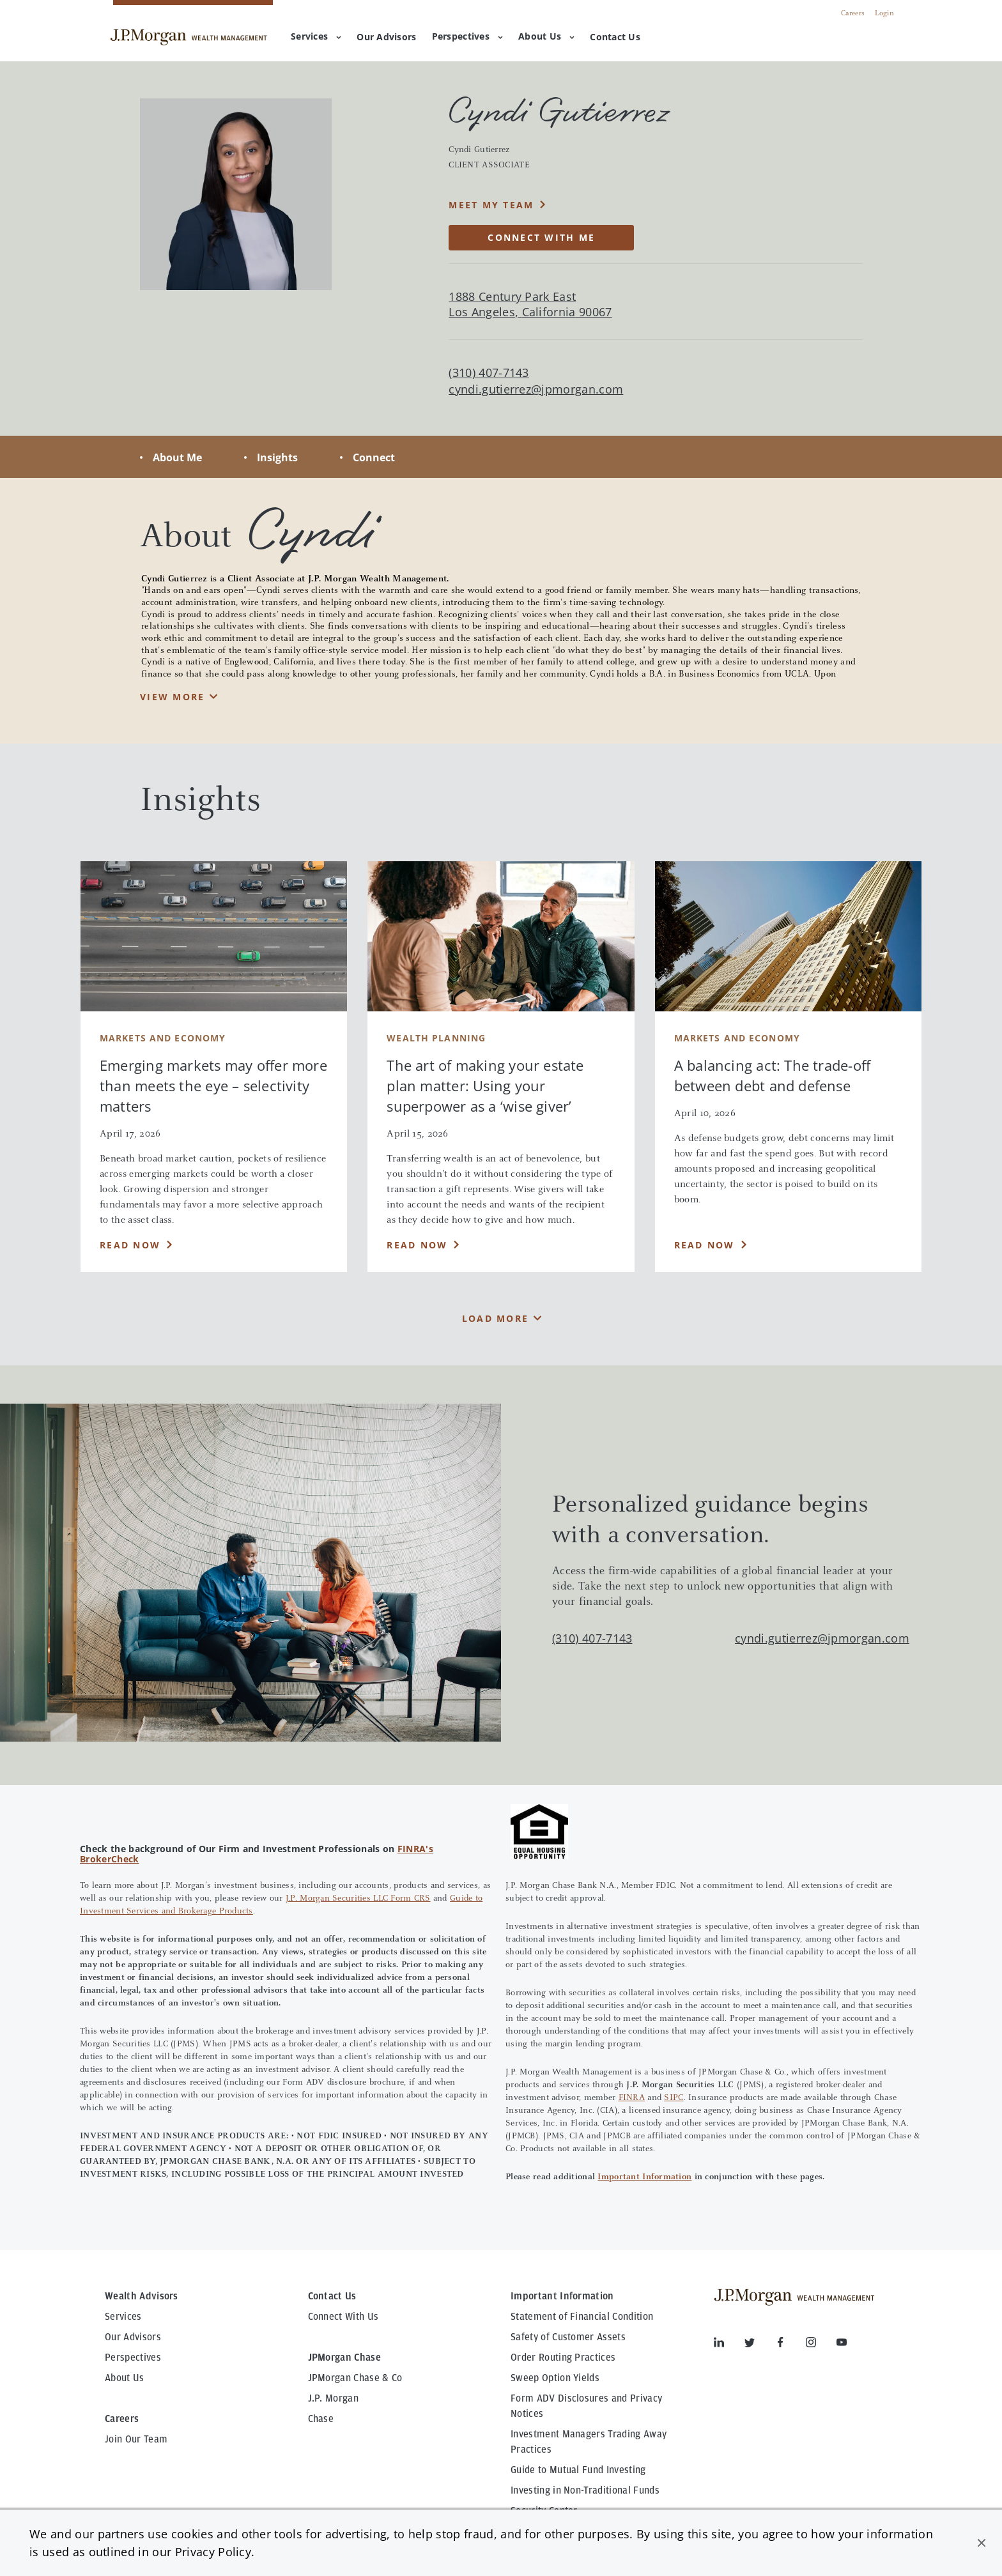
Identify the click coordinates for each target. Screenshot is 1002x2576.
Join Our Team (136, 2439)
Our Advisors (133, 2337)
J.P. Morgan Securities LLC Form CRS (358, 1898)
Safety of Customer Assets (568, 2337)
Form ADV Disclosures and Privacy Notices (586, 2406)
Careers (853, 13)
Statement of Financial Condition (582, 2317)
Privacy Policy (213, 2551)
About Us (546, 36)
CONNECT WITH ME (541, 237)
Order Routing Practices (563, 2357)
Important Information (644, 2177)
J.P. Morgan (333, 2398)
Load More (495, 1318)
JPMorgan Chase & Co (355, 2378)
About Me (177, 457)
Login (884, 13)
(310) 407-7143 (592, 1638)
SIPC (673, 2098)
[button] (981, 2543)
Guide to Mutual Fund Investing (578, 2470)
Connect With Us (343, 2317)
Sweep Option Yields (555, 2378)
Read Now (130, 1245)
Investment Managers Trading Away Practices (589, 2442)
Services (316, 36)
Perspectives (467, 36)
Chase (321, 2419)
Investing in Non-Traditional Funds (585, 2490)
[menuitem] (386, 38)
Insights (277, 457)
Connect (374, 457)
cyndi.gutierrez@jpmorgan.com (536, 389)
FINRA (632, 2098)
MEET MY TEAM (491, 205)
